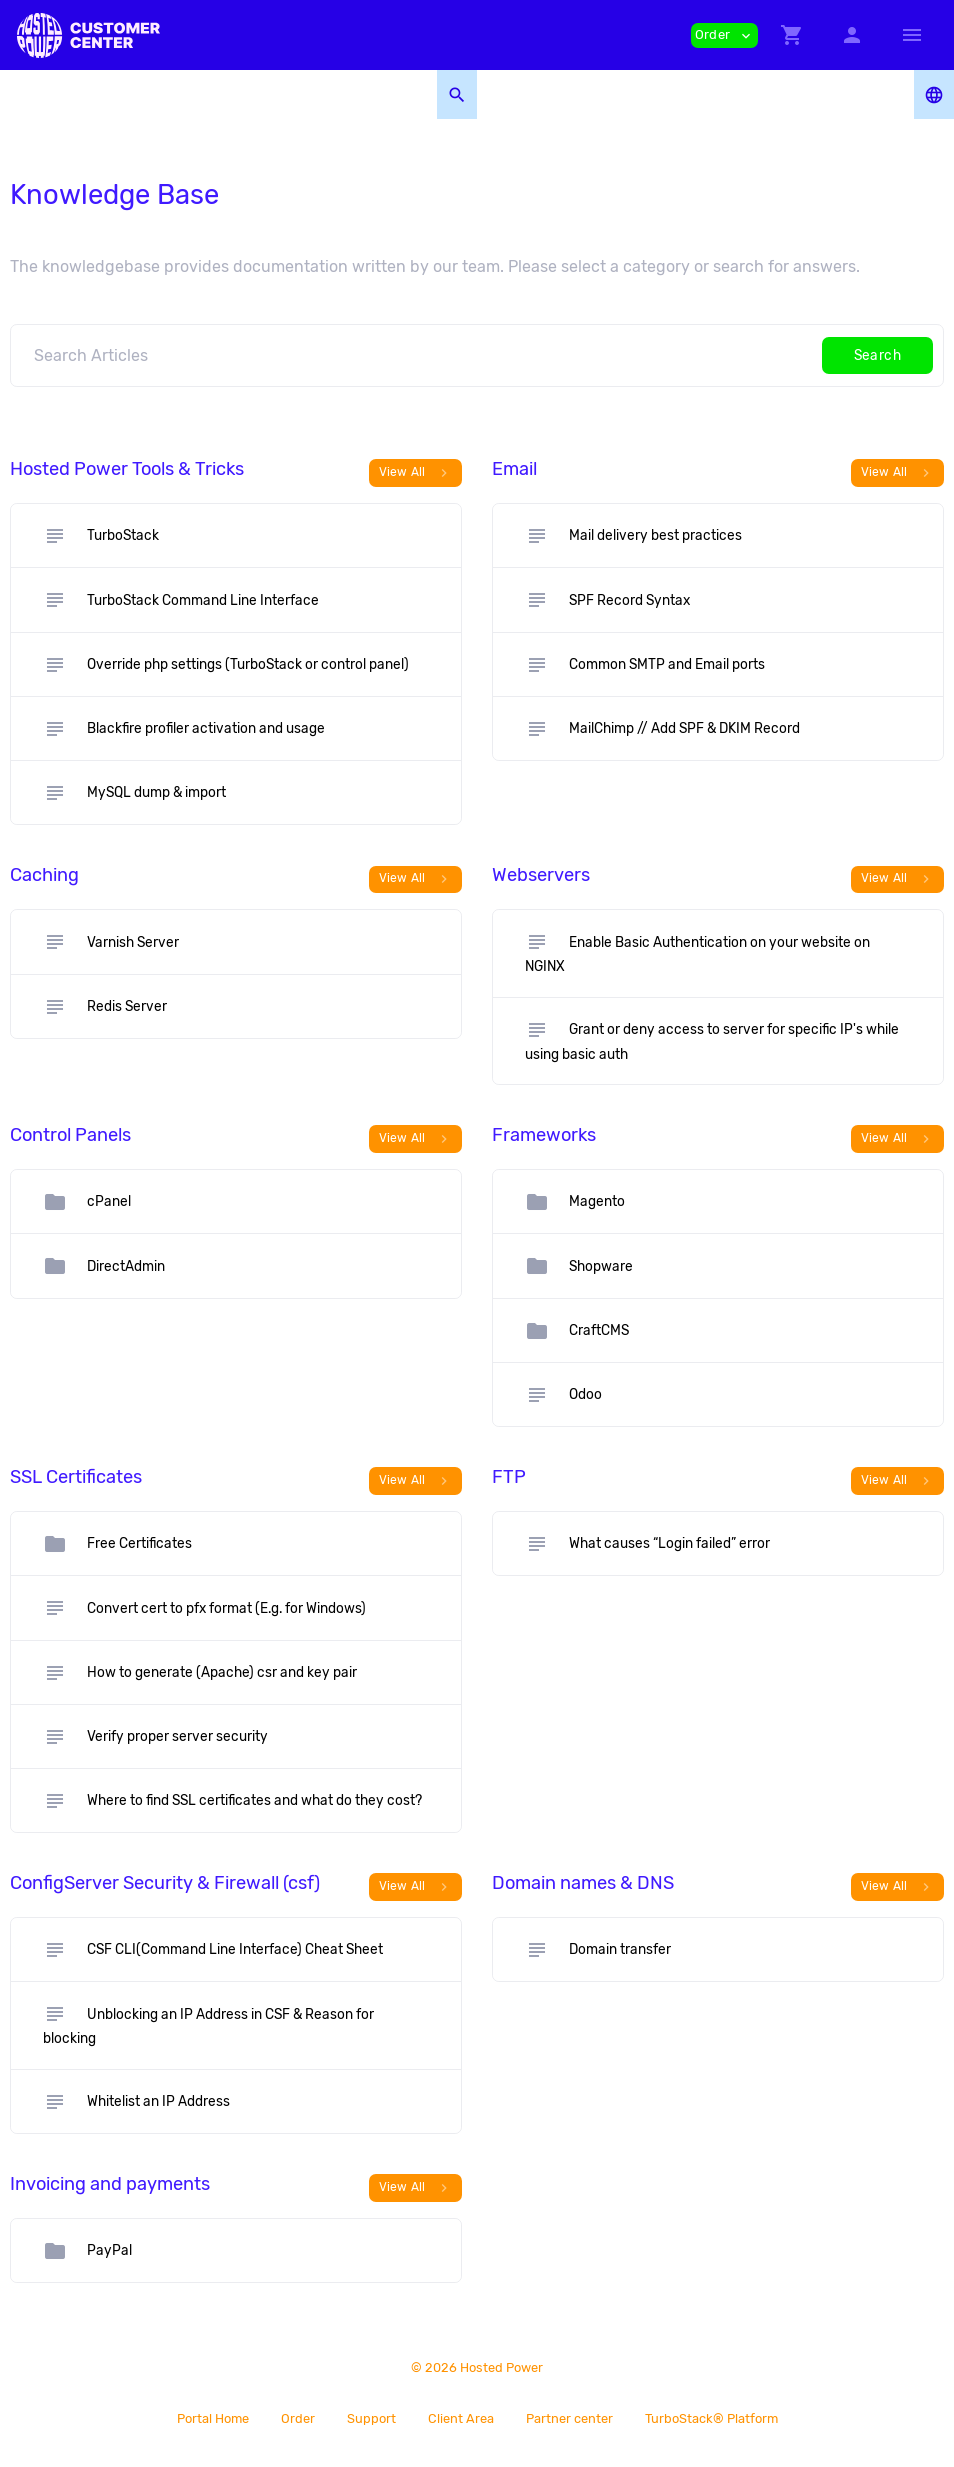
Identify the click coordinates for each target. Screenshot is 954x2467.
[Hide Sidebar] (912, 35)
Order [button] (724, 35)
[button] (792, 35)
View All (416, 473)
